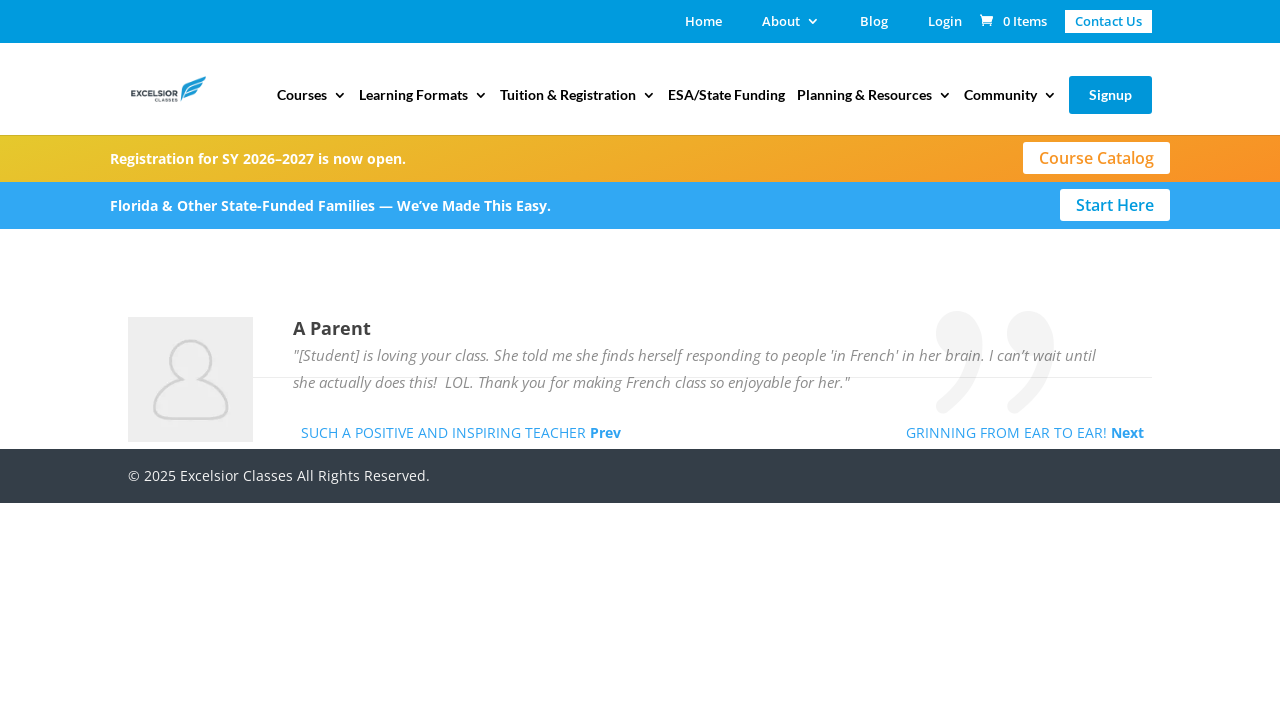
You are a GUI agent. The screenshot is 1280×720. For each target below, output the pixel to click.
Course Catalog (1096, 158)
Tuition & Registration (568, 95)
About (781, 22)
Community (1000, 95)
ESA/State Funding (726, 95)
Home (703, 22)
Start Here (1115, 205)
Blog (874, 22)
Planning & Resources (864, 95)
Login (945, 22)
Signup (1110, 94)
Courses (302, 95)
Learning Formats (413, 95)
